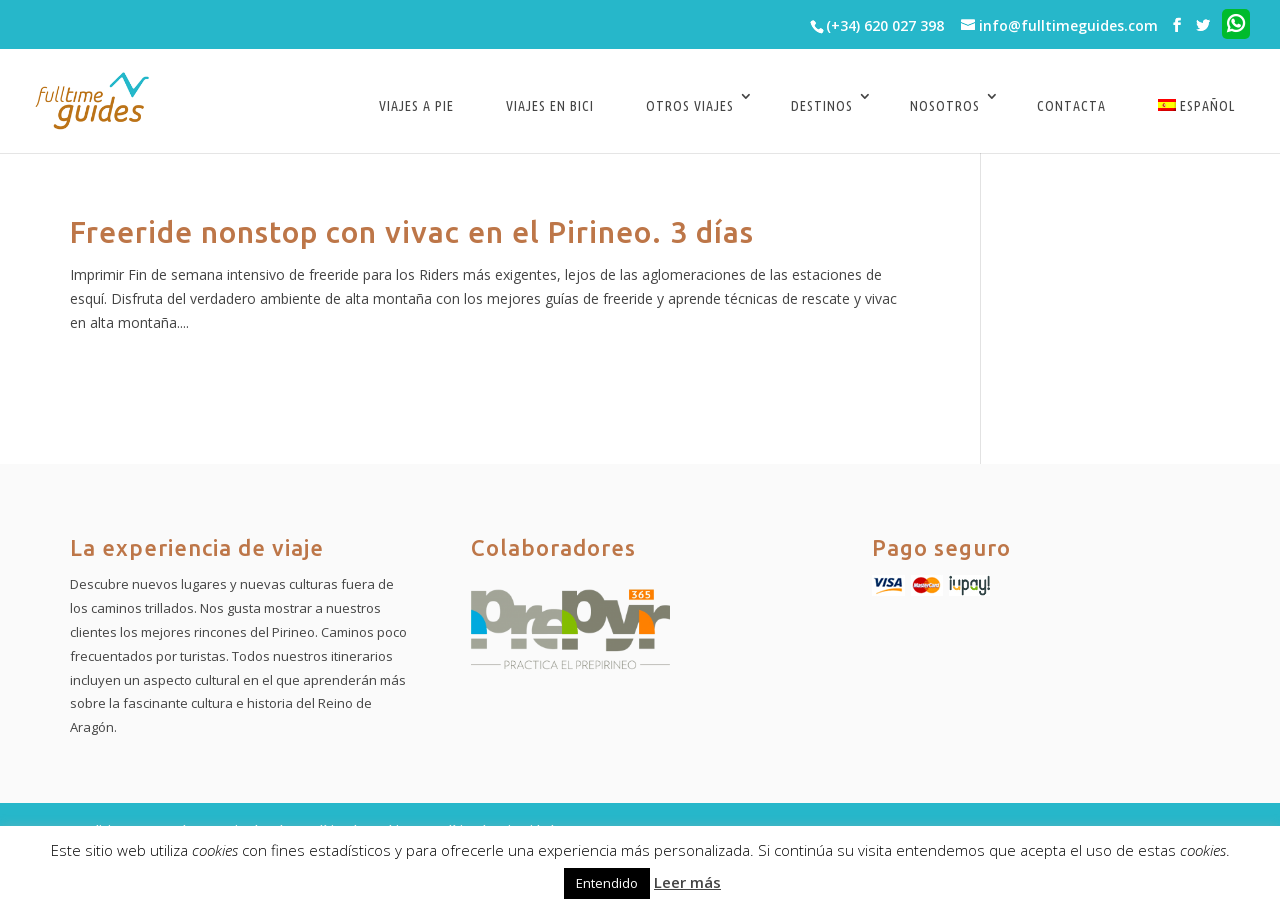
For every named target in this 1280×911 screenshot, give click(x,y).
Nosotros (945, 106)
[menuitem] (1196, 121)
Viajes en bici (550, 106)
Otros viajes (690, 106)
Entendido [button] (607, 883)
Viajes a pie (416, 106)
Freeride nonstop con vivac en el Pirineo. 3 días (412, 232)
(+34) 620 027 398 (885, 25)
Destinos (822, 106)
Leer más (687, 882)
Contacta (1071, 106)
